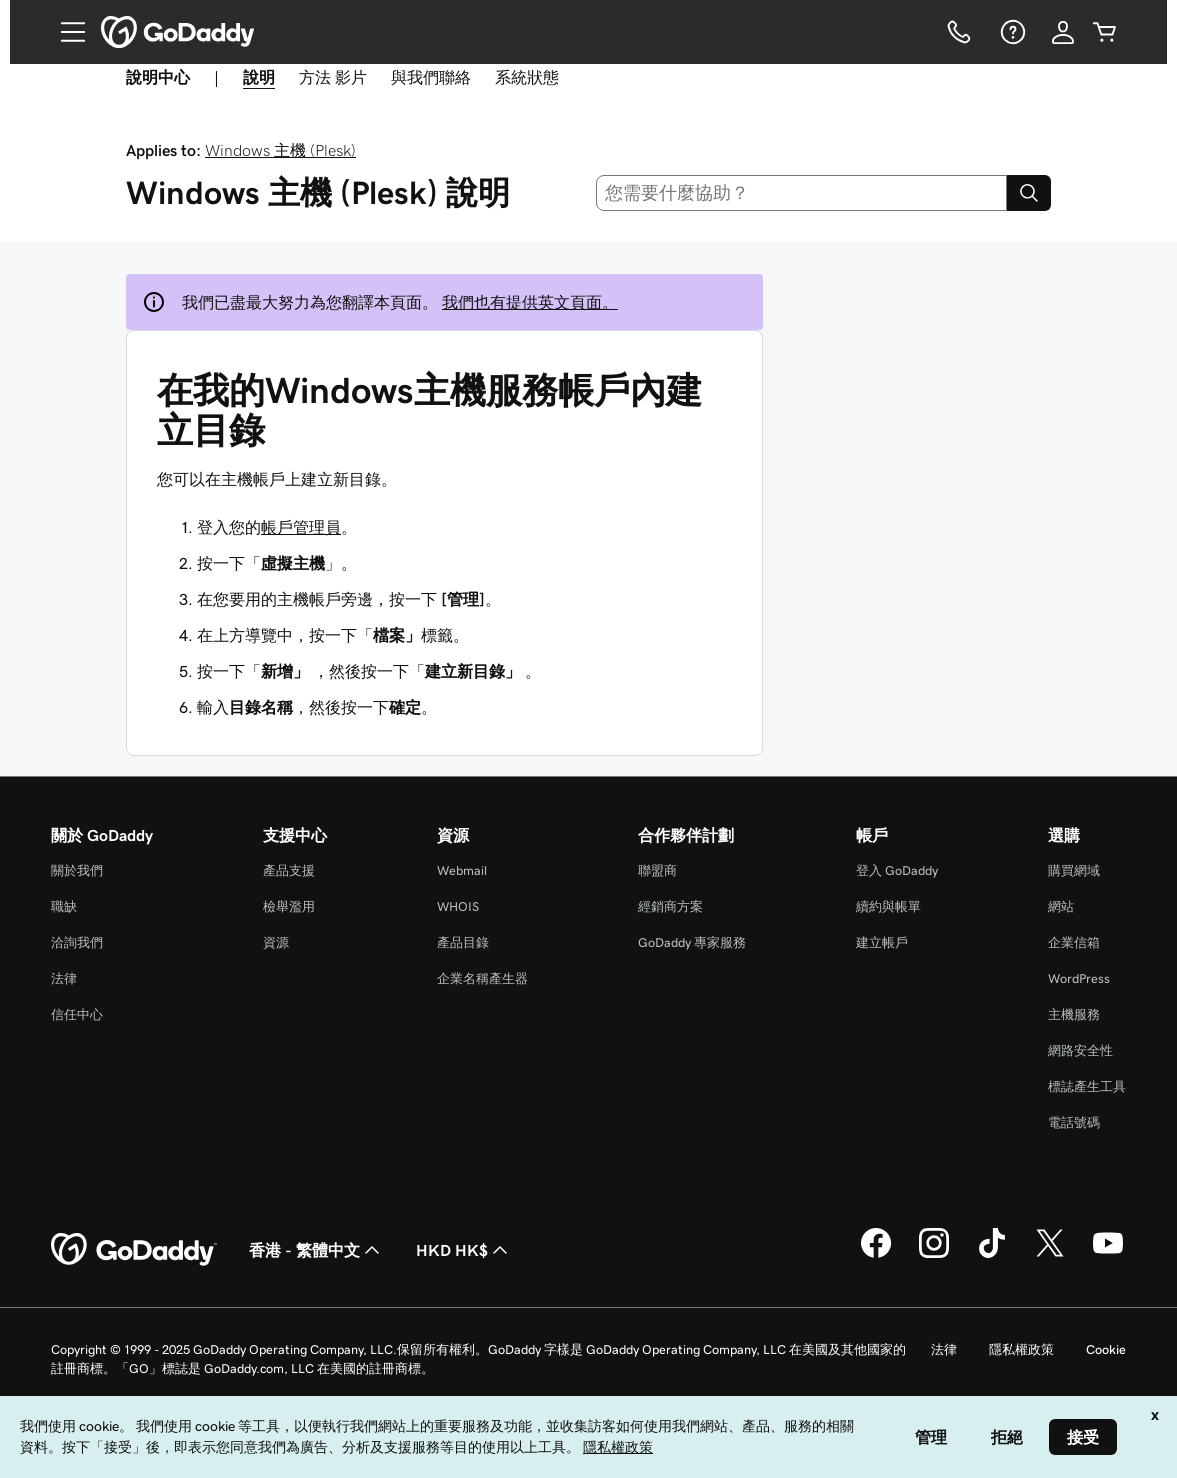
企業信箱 (1074, 942)
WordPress (1079, 978)
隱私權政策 (1021, 1349)
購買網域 (1074, 870)
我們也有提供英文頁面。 (530, 302)
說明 (259, 77)
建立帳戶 (882, 942)
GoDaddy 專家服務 (692, 942)
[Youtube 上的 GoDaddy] (1108, 1255)
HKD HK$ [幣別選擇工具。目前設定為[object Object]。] (464, 1250)
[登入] (1063, 32)
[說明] (1011, 32)
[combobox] (801, 193)
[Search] (1029, 193)
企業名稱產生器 (482, 978)
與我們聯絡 (431, 77)
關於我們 (77, 870)
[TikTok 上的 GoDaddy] (992, 1255)
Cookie (1106, 1349)
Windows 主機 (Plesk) (280, 150)
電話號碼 (1074, 1122)
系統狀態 (527, 77)
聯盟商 (657, 870)
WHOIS (458, 906)
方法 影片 (333, 77)
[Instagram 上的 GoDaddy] (934, 1255)
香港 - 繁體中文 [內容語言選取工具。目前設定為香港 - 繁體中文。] (316, 1250)
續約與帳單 (888, 906)
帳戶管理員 (301, 527)
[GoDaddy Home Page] (134, 1250)
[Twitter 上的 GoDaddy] (1050, 1255)
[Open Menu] (65, 32)
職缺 (64, 906)
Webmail (462, 870)
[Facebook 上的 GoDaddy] (876, 1255)
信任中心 (77, 1014)
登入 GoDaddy (897, 870)
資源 (276, 942)
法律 (64, 978)
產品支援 (289, 870)
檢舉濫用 (289, 906)
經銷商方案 (670, 906)
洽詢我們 (77, 942)
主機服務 (1074, 1014)
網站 (1061, 906)
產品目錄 (463, 942)
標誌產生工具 (1087, 1086)
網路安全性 (1080, 1050)
